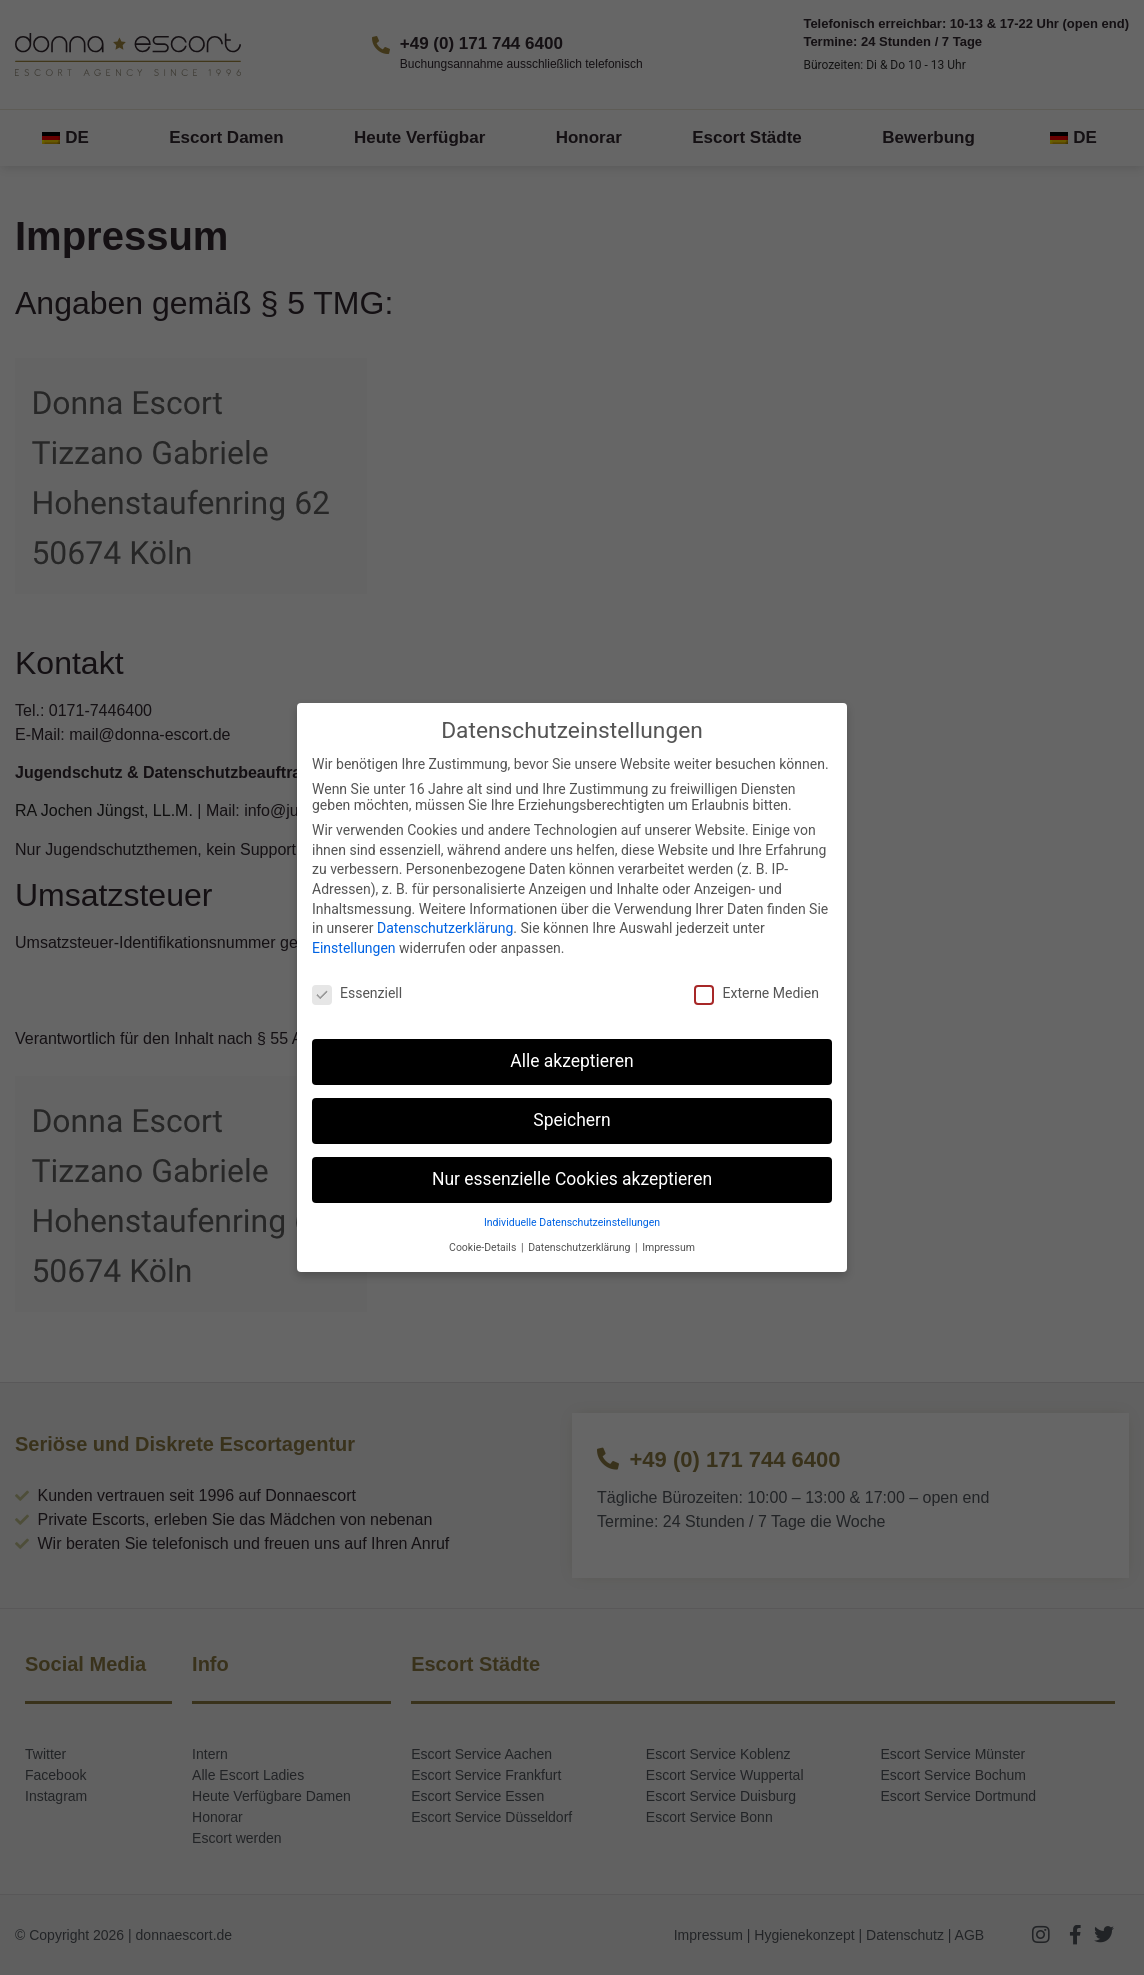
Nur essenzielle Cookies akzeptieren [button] (572, 1179)
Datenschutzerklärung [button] (580, 1247)
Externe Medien (756, 993)
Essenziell (357, 993)
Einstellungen (354, 948)
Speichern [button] (571, 1120)
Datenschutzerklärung (445, 928)
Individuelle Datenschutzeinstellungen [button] (572, 1222)
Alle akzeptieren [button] (572, 1061)
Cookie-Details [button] (484, 1247)
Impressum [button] (668, 1247)
